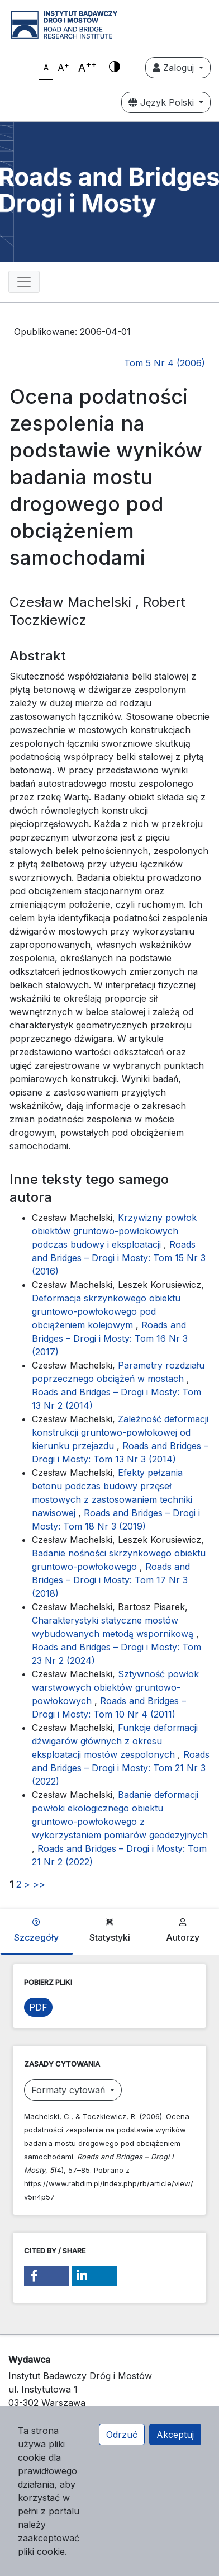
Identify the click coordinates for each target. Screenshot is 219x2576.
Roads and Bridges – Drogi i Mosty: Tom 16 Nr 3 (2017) (110, 1338)
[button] (46, 2276)
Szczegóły (36, 1930)
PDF (38, 2007)
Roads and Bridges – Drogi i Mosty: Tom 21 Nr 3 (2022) (121, 1768)
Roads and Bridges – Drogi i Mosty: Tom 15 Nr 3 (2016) (119, 1258)
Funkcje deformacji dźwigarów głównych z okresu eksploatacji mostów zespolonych (115, 1741)
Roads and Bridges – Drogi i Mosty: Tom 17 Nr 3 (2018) (111, 1580)
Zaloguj (175, 67)
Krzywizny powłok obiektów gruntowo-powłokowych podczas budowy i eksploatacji (114, 1231)
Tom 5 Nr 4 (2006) (164, 363)
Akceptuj (175, 2434)
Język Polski (162, 102)
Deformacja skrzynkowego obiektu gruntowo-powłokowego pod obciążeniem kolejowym (106, 1311)
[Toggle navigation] (24, 282)
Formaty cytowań (69, 2090)
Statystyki (109, 1930)
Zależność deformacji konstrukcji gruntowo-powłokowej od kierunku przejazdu (120, 1432)
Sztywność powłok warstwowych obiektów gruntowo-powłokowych (115, 1687)
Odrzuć (121, 2434)
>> (39, 1884)
